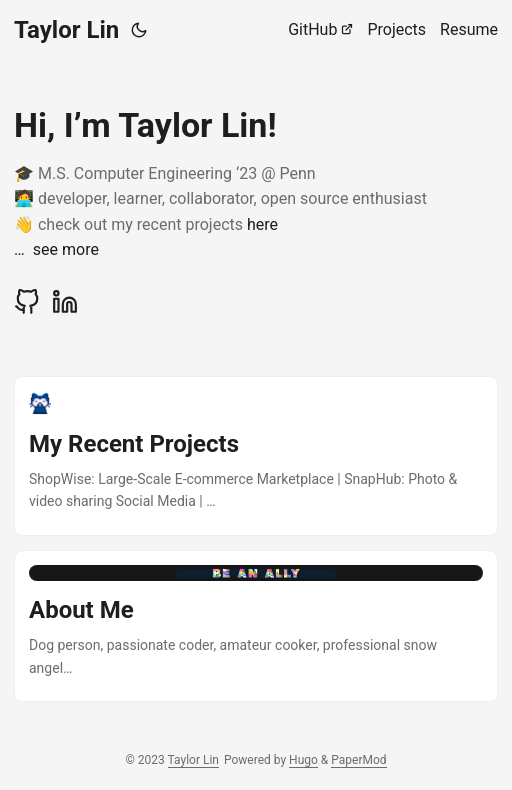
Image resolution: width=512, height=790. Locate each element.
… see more (56, 249)
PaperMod (358, 760)
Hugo (303, 760)
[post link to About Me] (256, 626)
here (262, 224)
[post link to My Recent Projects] (256, 456)
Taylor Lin (66, 30)
